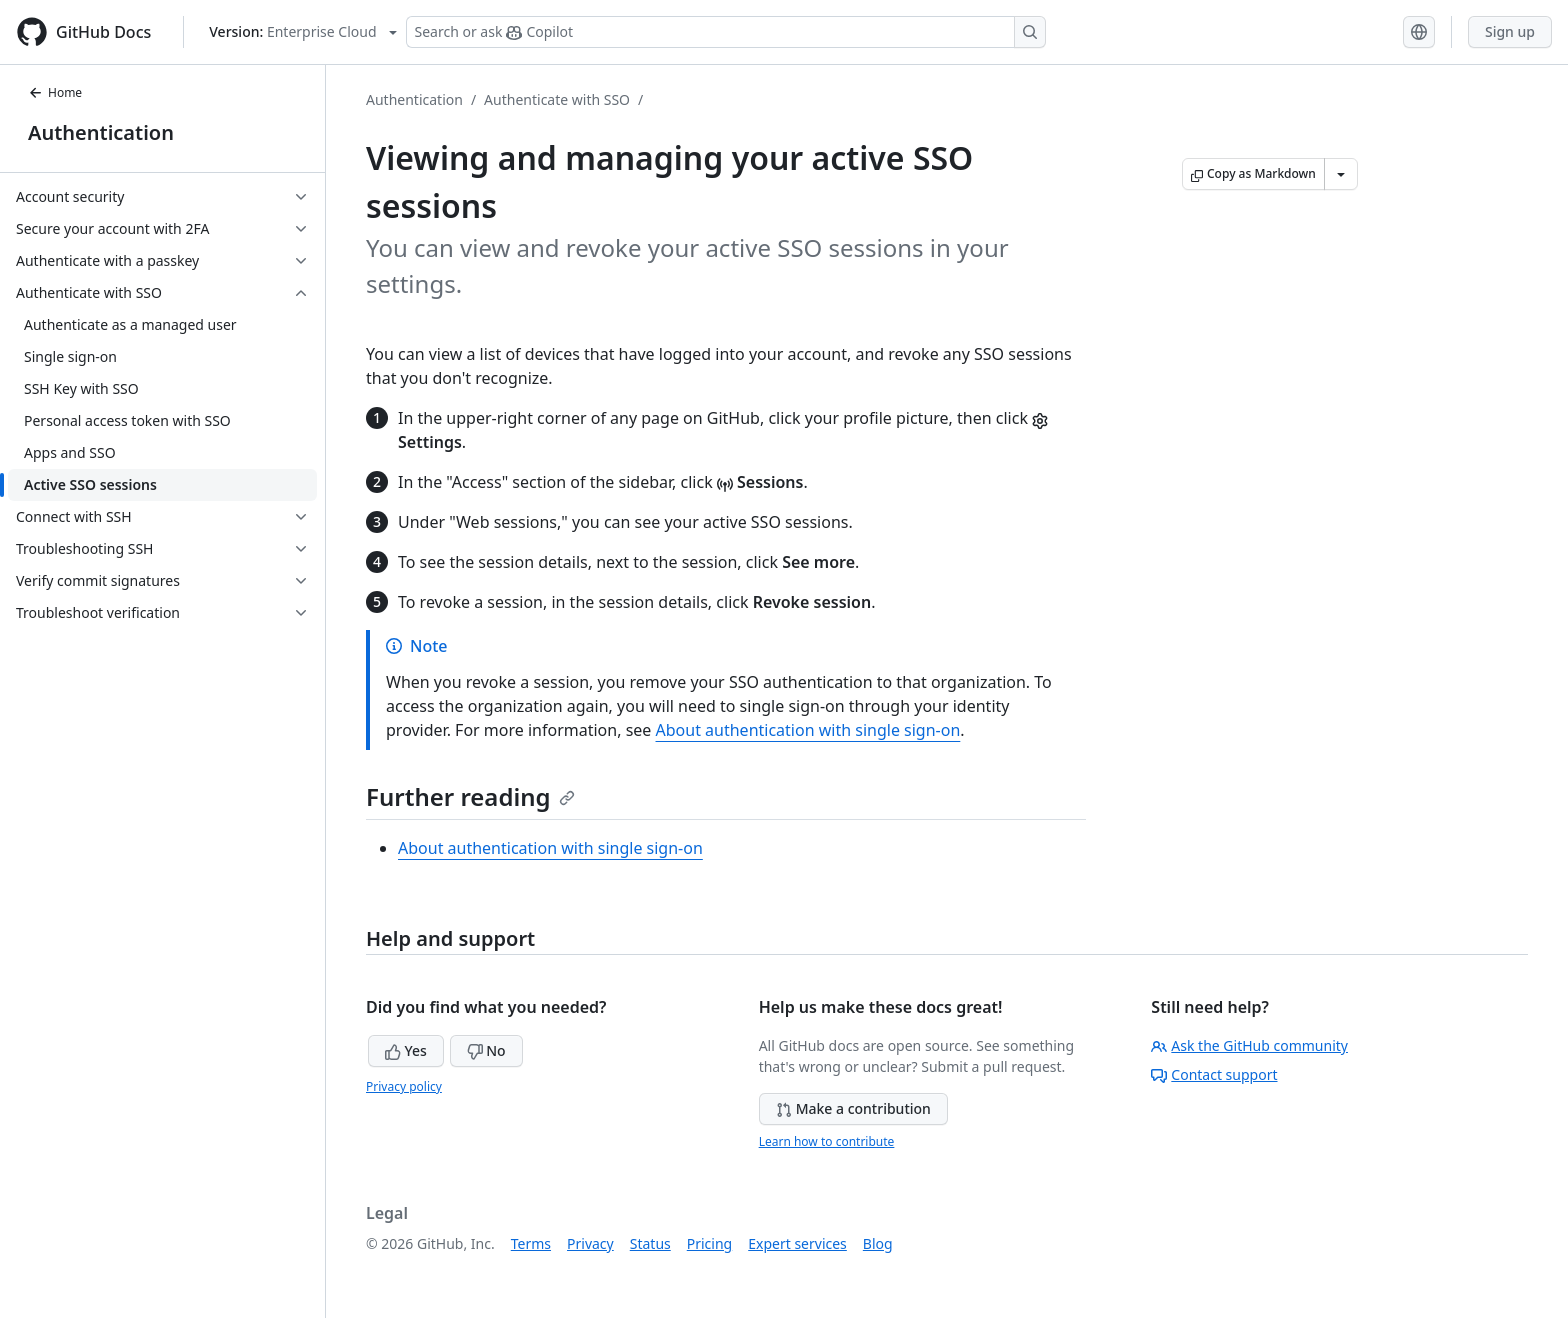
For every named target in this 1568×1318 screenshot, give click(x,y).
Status (650, 1243)
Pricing (709, 1243)
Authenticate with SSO (557, 99)
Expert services (797, 1243)
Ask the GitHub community (1249, 1045)
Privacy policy (404, 1086)
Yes (406, 1050)
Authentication (101, 132)
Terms (531, 1243)
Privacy (590, 1243)
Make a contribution (853, 1108)
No (486, 1050)
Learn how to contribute (827, 1141)
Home (55, 92)
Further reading (470, 796)
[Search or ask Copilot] (726, 32)
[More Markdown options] (1341, 174)
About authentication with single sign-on (808, 730)
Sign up (1510, 31)
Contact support (1214, 1074)
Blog (878, 1243)
